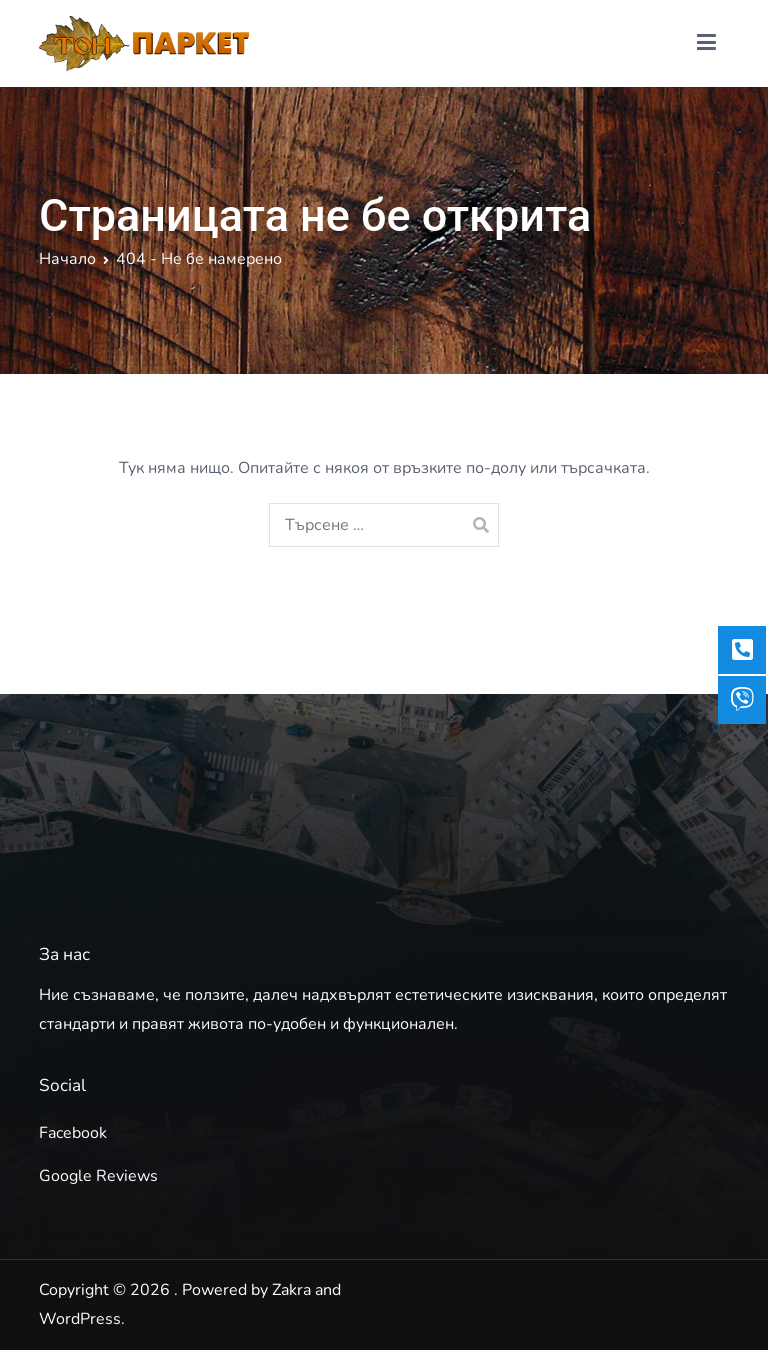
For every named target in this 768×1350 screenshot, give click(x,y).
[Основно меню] (706, 43)
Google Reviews (98, 1176)
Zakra (291, 1290)
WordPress (80, 1319)
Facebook (73, 1133)
